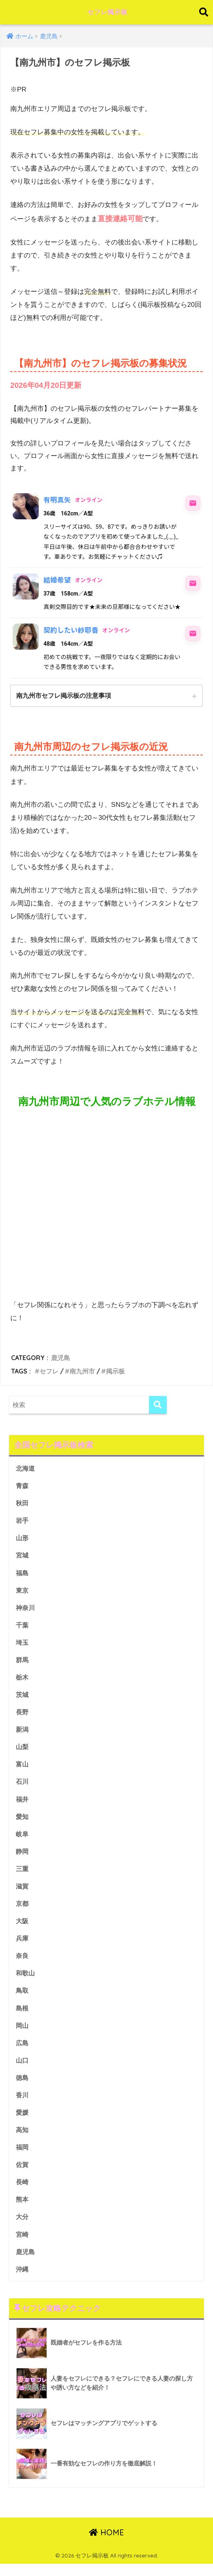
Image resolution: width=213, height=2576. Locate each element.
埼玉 (22, 1645)
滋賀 (22, 1892)
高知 (22, 2139)
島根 (22, 2016)
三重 (22, 1875)
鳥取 (22, 1998)
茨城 (22, 1698)
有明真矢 (57, 500)
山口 (22, 2069)
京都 (22, 1910)
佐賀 (22, 2175)
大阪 (22, 1928)
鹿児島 (60, 1358)
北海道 (26, 1469)
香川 (22, 2104)
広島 (22, 2051)
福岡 (22, 2157)
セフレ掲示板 (108, 12)
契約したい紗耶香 (70, 630)
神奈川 (26, 1610)
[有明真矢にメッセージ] (192, 503)
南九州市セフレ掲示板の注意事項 (63, 695)
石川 (22, 1786)
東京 (22, 1592)
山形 (22, 1539)
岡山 (22, 2033)
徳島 (22, 2086)
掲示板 (115, 1372)
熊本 (22, 2210)
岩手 (22, 1522)
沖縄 (22, 2281)
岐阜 (22, 1839)
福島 (22, 1574)
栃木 (22, 1680)
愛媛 (22, 2122)
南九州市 (82, 1372)
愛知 (22, 1822)
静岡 (22, 1857)
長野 (22, 1715)
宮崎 (22, 2245)
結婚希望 (57, 580)
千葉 (22, 1627)
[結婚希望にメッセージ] (192, 583)
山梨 (22, 1751)
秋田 (22, 1504)
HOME (106, 2545)
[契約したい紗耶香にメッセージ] (192, 633)
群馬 (22, 1663)
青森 (22, 1486)
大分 (22, 2228)
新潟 (22, 1733)
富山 (22, 1769)
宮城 (22, 1557)
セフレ (49, 1372)
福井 (22, 1804)
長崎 (22, 2192)
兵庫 (22, 1945)
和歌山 (26, 1980)
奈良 (22, 1963)
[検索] (158, 1405)
